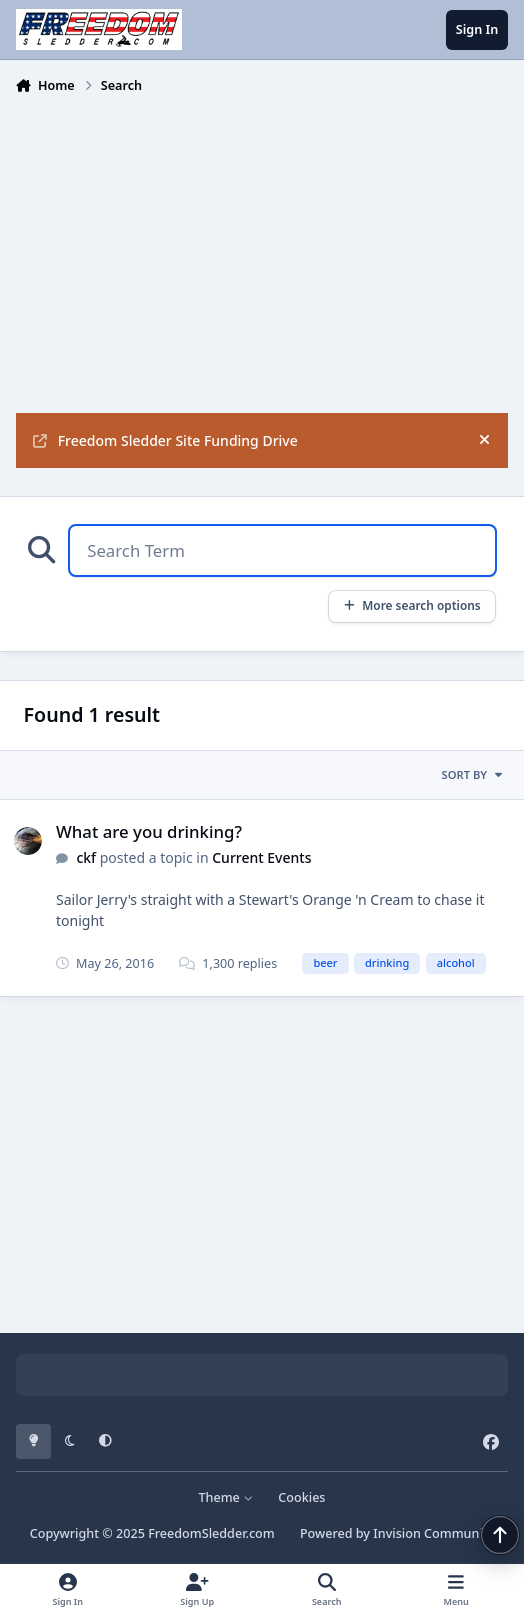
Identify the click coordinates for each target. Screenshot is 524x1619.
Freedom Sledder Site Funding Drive (165, 440)
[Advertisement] (262, 252)
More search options (411, 605)
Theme (225, 1497)
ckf (86, 857)
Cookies (301, 1497)
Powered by (397, 1533)
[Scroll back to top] (500, 1535)
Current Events (261, 857)
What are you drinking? (149, 831)
